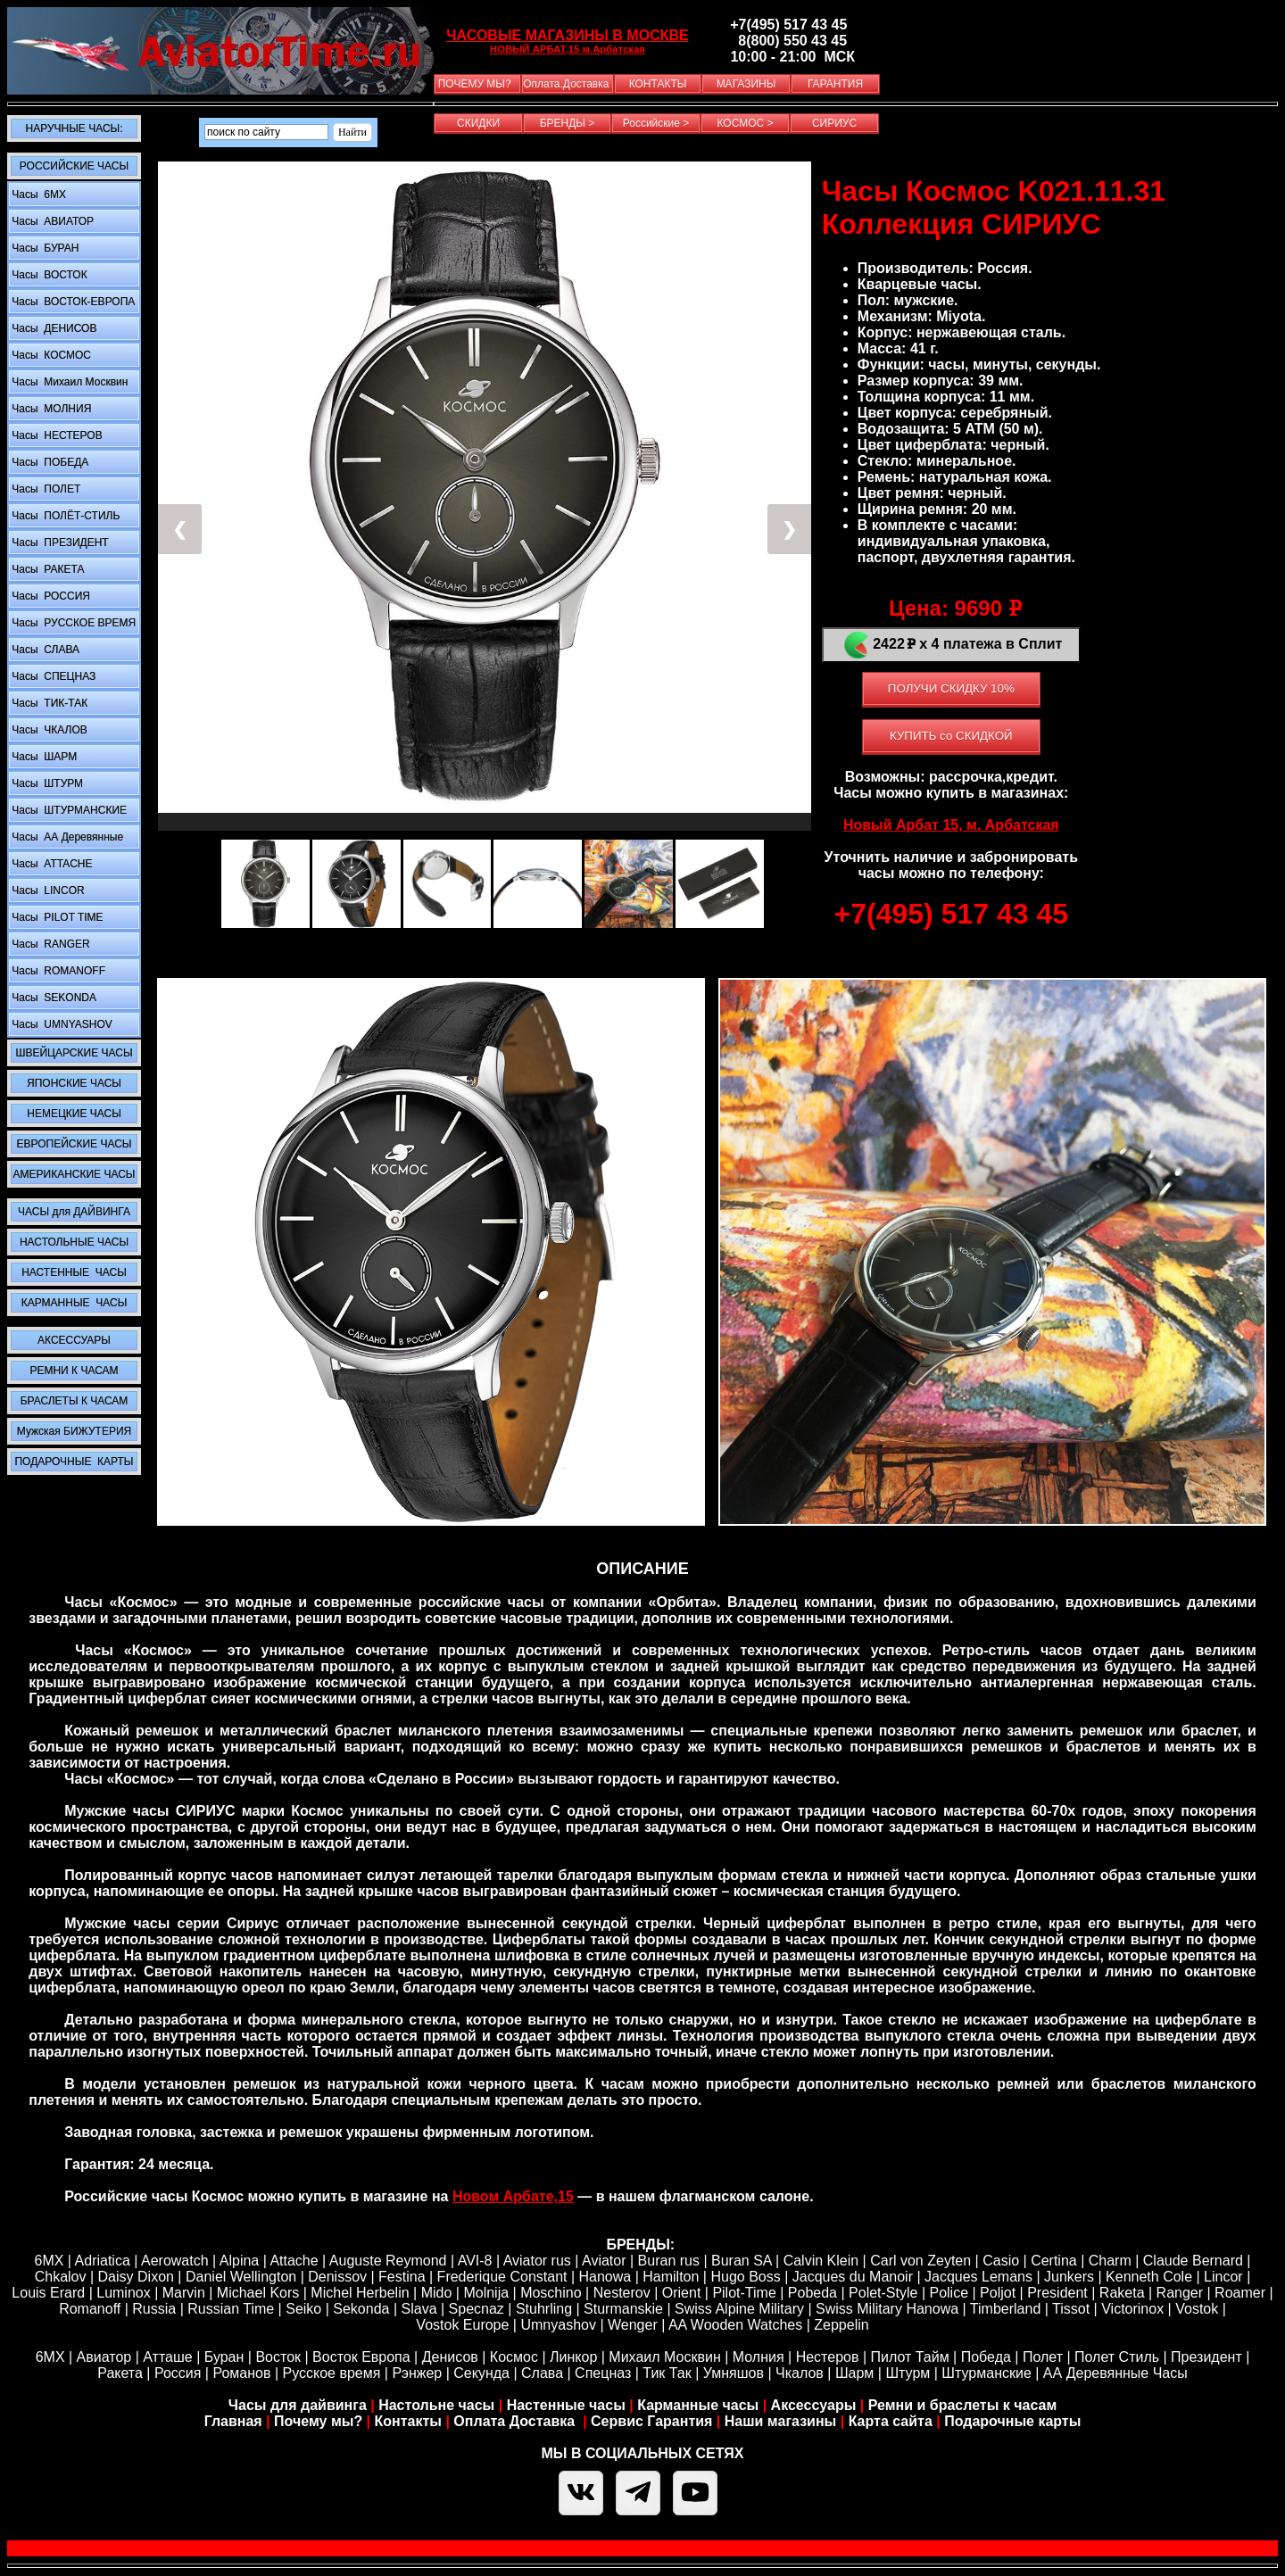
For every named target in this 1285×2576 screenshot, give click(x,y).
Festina (401, 2276)
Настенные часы (566, 2405)
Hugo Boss (745, 2276)
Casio (1000, 2260)
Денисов (450, 2357)
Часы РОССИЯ (49, 596)
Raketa (1122, 2292)
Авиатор (104, 2357)
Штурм (907, 2373)
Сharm (1110, 2260)
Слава (542, 2373)
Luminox (123, 2292)
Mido (436, 2292)
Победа (986, 2357)
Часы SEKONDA (52, 997)
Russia (154, 2308)
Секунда (481, 2373)
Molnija (486, 2292)
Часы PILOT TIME (56, 917)
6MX (48, 2260)
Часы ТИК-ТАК (48, 703)
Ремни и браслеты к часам (962, 2405)
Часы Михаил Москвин (68, 382)
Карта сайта (891, 2421)
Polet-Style (883, 2292)
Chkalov (61, 2276)
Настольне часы (436, 2405)
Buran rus (669, 2260)
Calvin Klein (820, 2260)
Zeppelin (841, 2324)
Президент (1206, 2357)
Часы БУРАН (44, 248)
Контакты (410, 2421)
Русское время (332, 2373)
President (1057, 2292)
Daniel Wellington (241, 2276)
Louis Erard (48, 2292)
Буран (224, 2357)
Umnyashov (557, 2324)
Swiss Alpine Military (739, 2308)
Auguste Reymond (388, 2260)
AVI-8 (475, 2260)
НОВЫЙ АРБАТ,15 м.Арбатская (567, 49)
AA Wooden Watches (735, 2324)
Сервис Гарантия (651, 2421)
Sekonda (361, 2308)
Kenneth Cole (1149, 2276)
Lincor (1223, 2276)
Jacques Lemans (978, 2276)
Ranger (1179, 2292)
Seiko (303, 2308)
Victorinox (1132, 2308)
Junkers (1069, 2276)
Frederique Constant (502, 2276)
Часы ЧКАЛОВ (48, 730)
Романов (241, 2373)
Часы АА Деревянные (66, 837)
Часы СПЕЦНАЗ (52, 676)
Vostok (1196, 2308)
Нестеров (827, 2357)
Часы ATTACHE (51, 863)
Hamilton (670, 2276)
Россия (177, 2373)
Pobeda (812, 2292)
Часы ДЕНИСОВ (52, 328)
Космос (514, 2357)
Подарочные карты (1012, 2421)
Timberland (1005, 2308)
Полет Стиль (1116, 2357)
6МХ (50, 2357)
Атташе (166, 2357)
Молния (758, 2357)
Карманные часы (698, 2405)
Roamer (1240, 2292)
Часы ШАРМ (43, 756)
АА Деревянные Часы (1115, 2373)
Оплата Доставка (515, 2421)
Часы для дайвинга (297, 2405)
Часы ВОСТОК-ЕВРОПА (72, 301)
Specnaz (476, 2308)
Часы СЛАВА (44, 649)
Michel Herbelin (360, 2292)
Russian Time (230, 2308)
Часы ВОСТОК (48, 275)
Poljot (998, 2292)
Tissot (1071, 2308)
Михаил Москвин (664, 2357)
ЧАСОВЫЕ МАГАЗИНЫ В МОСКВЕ (567, 35)
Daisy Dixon (136, 2276)
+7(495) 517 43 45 (951, 914)
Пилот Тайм (909, 2357)
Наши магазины (780, 2421)
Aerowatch (175, 2260)
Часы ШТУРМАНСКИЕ (68, 810)
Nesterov (622, 2292)
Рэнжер (417, 2373)
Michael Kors (258, 2292)
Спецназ (603, 2373)
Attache (293, 2260)
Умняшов (733, 2373)
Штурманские (986, 2373)
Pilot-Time (743, 2292)
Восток (278, 2357)
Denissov (337, 2276)
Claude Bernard (1193, 2260)
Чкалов (799, 2373)
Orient (681, 2292)
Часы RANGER (49, 944)
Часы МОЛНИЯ (50, 408)
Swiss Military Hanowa (887, 2308)
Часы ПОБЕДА (48, 462)
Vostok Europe (462, 2324)
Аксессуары (814, 2405)
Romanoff (89, 2308)
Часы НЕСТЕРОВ (56, 435)
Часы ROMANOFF (57, 971)
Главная (233, 2421)
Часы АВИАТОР (51, 221)
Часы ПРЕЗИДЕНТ (59, 542)
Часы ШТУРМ (46, 783)
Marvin (183, 2292)
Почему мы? (318, 2421)
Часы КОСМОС (50, 355)
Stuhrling (544, 2308)
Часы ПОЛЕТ (44, 489)
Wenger (633, 2324)
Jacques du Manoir (852, 2276)
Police (948, 2292)
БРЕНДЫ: (640, 2244)
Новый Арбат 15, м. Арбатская (951, 824)
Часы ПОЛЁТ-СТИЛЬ (64, 515)
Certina (1054, 2260)
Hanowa (605, 2276)
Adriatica (102, 2260)
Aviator (604, 2260)
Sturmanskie (623, 2308)
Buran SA (741, 2260)
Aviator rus (537, 2260)
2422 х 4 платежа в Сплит (951, 645)
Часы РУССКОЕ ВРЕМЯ (72, 623)
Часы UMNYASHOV (60, 1024)
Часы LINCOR (47, 890)
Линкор (573, 2357)
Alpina (239, 2260)
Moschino (550, 2292)
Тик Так (666, 2373)
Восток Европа (361, 2357)
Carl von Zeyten (920, 2260)
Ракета (120, 2373)
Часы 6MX (37, 194)
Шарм (854, 2373)
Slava (419, 2308)
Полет (1043, 2357)
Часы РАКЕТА (46, 569)
